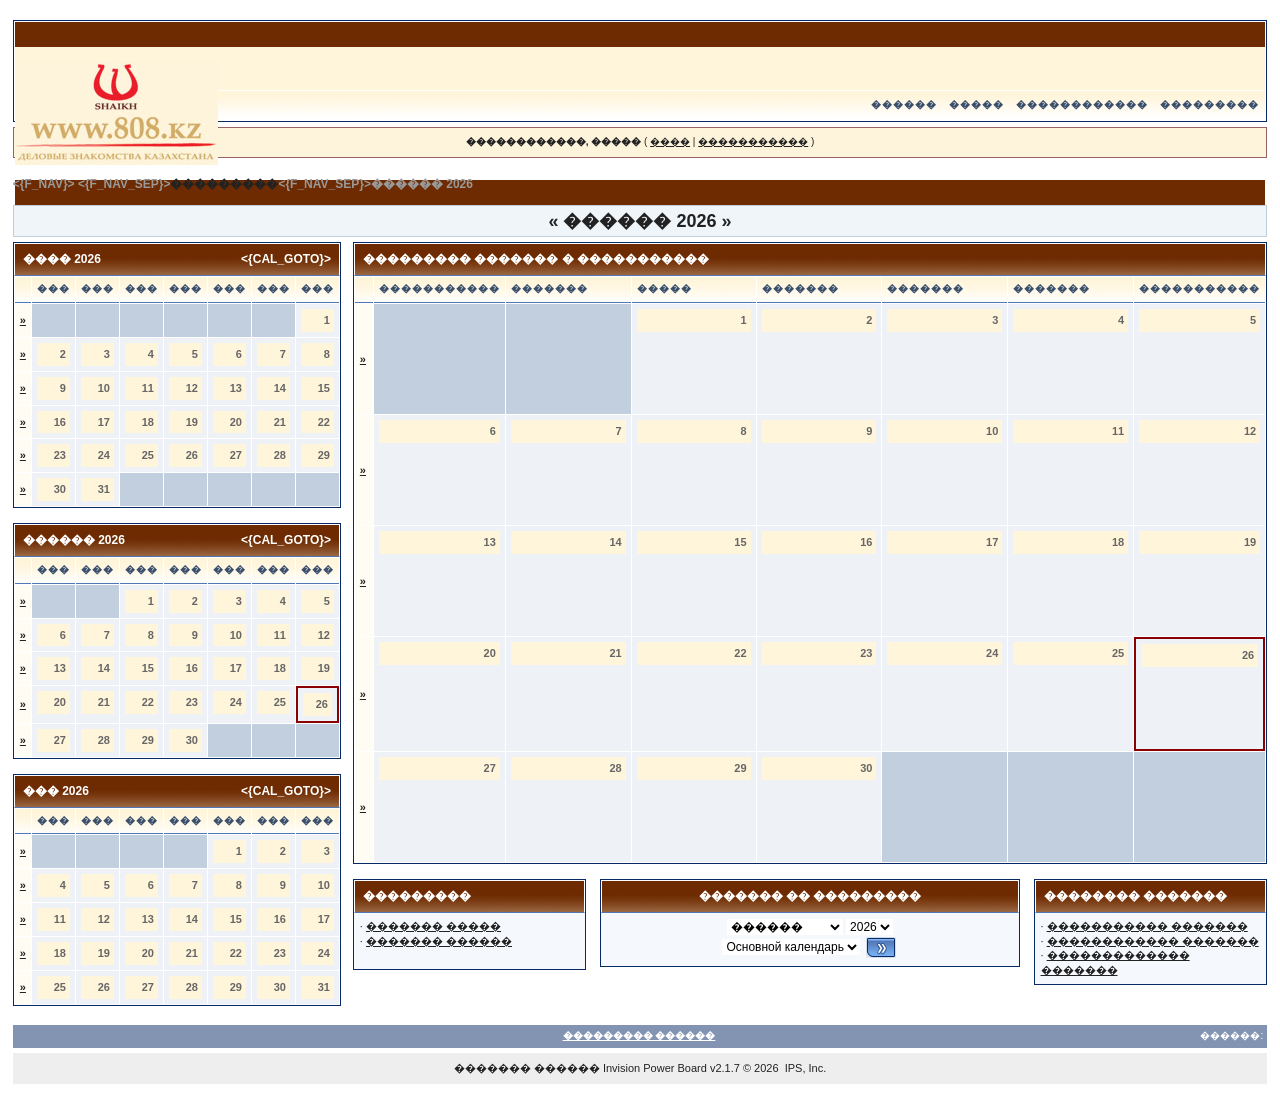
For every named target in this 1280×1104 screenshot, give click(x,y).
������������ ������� (1153, 941)
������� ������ (439, 941)
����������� (753, 141)
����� (976, 104)
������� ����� (433, 926)
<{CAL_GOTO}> (286, 259)
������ (904, 104)
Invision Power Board (655, 1068)
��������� (1209, 104)
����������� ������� (1147, 926)
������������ (1082, 104)
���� (670, 141)
